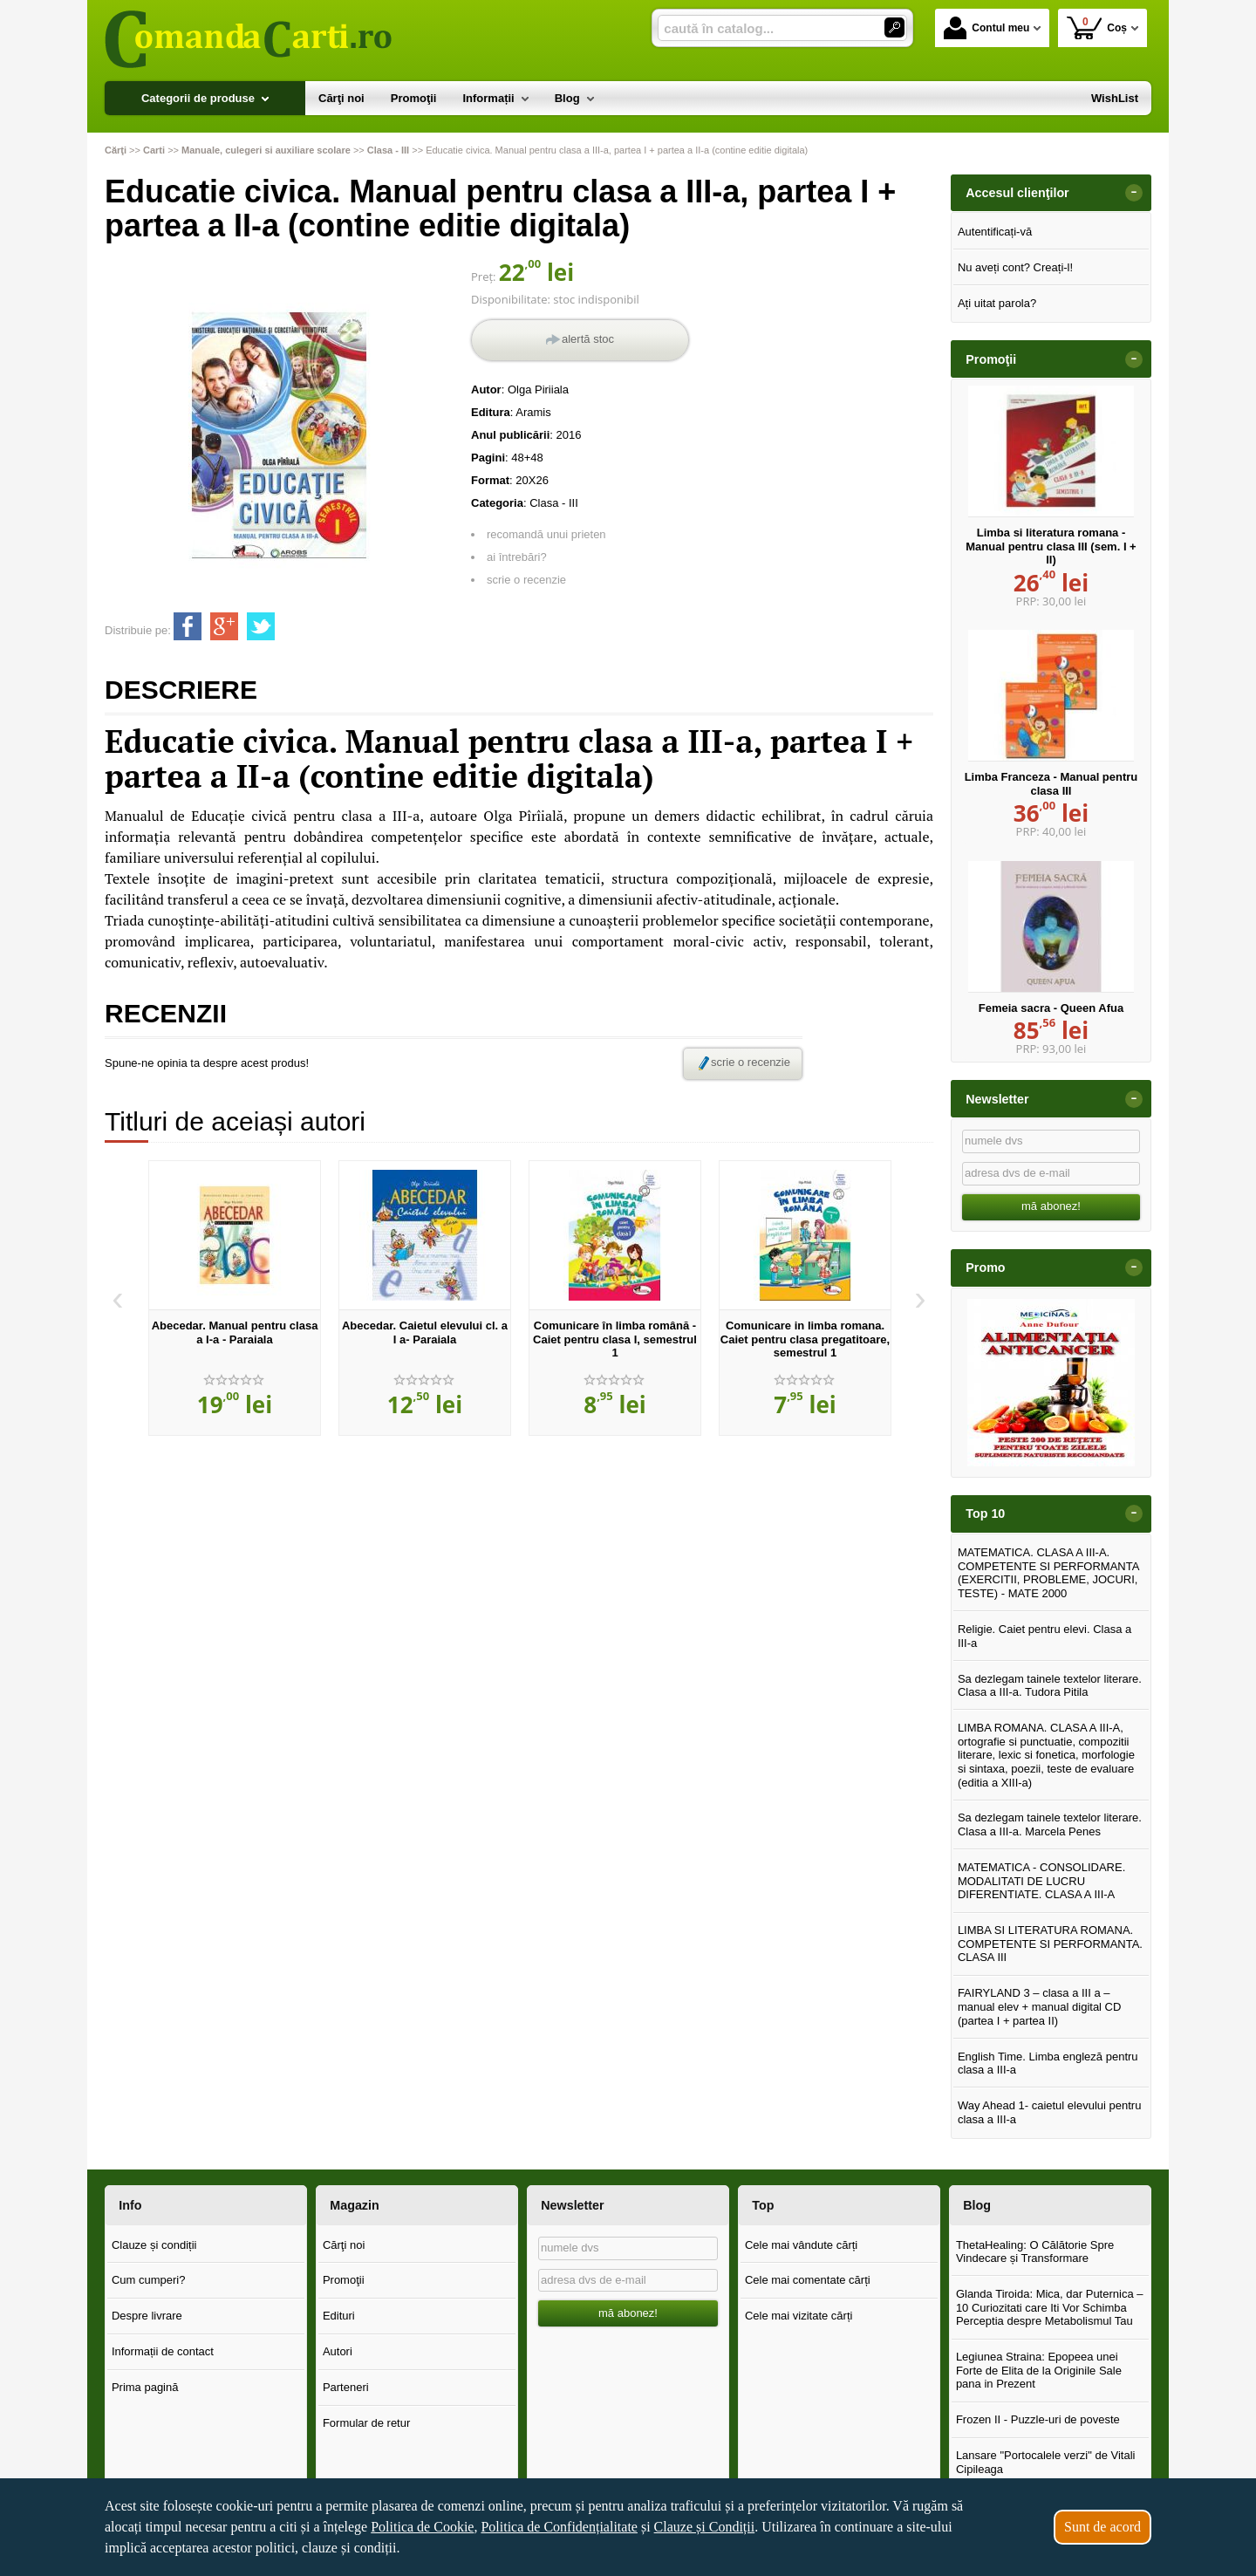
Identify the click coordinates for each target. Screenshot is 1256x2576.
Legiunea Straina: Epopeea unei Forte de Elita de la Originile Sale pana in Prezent (1039, 2370)
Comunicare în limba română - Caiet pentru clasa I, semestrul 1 (615, 1339)
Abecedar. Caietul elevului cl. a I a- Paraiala (425, 1332)
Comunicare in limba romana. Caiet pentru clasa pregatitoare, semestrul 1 (805, 1339)
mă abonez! (1051, 1206)
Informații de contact (163, 2351)
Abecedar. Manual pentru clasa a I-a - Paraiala (235, 1332)
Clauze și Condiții (704, 2526)
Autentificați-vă (995, 231)
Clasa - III (553, 502)
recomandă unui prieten (546, 534)
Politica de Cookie (422, 2526)
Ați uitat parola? (997, 303)
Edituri (339, 2315)
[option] (234, 1298)
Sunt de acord (1102, 2526)
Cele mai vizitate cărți (799, 2315)
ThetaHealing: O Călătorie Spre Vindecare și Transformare (1035, 2251)
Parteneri (346, 2387)
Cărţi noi (344, 2244)
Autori (337, 2351)
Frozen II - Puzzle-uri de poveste (1038, 2419)
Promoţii (344, 2279)
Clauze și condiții (154, 2244)
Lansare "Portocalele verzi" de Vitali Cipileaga (1046, 2462)
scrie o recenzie (526, 579)
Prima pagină (145, 2387)
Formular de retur (366, 2422)
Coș (1097, 27)
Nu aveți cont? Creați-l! (1015, 267)
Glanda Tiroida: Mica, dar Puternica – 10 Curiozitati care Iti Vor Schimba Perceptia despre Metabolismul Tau (1049, 2307)
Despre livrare (147, 2315)
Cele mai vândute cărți (801, 2244)
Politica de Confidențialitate (559, 2526)
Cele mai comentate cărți (807, 2279)
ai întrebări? (517, 557)
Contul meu (986, 28)
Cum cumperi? (149, 2279)
